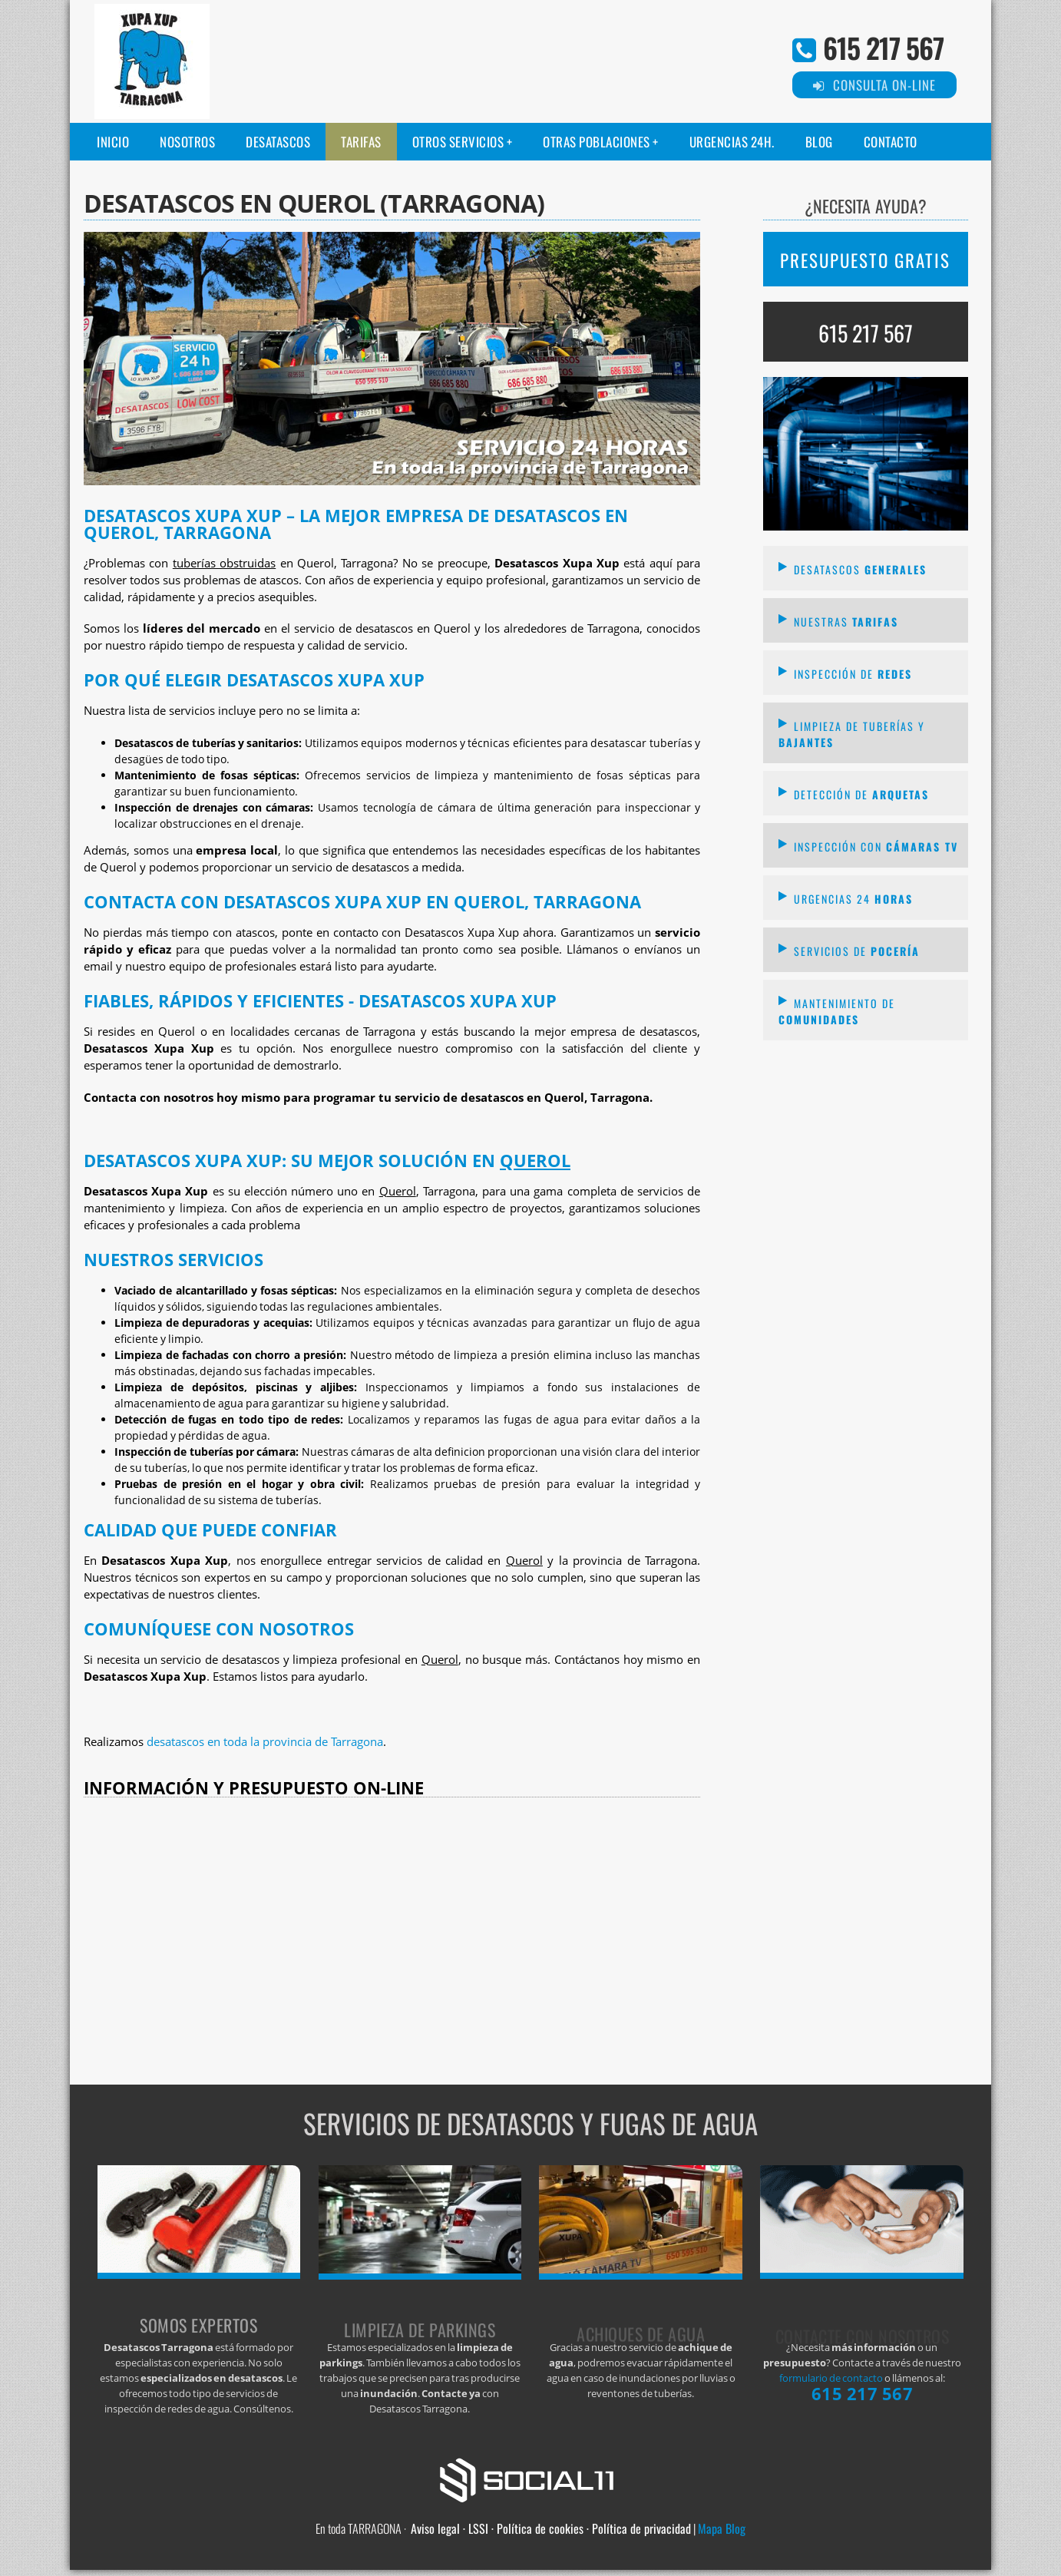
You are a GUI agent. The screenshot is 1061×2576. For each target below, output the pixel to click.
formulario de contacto (831, 2378)
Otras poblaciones (596, 141)
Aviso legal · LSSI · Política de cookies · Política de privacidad (551, 2528)
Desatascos (278, 141)
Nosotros (187, 141)
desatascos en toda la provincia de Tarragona (265, 1741)
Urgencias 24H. (732, 141)
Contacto (890, 141)
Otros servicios (458, 141)
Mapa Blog (721, 2528)
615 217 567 (883, 47)
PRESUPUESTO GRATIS (865, 260)
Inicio (113, 141)
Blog (819, 141)
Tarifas (361, 141)
